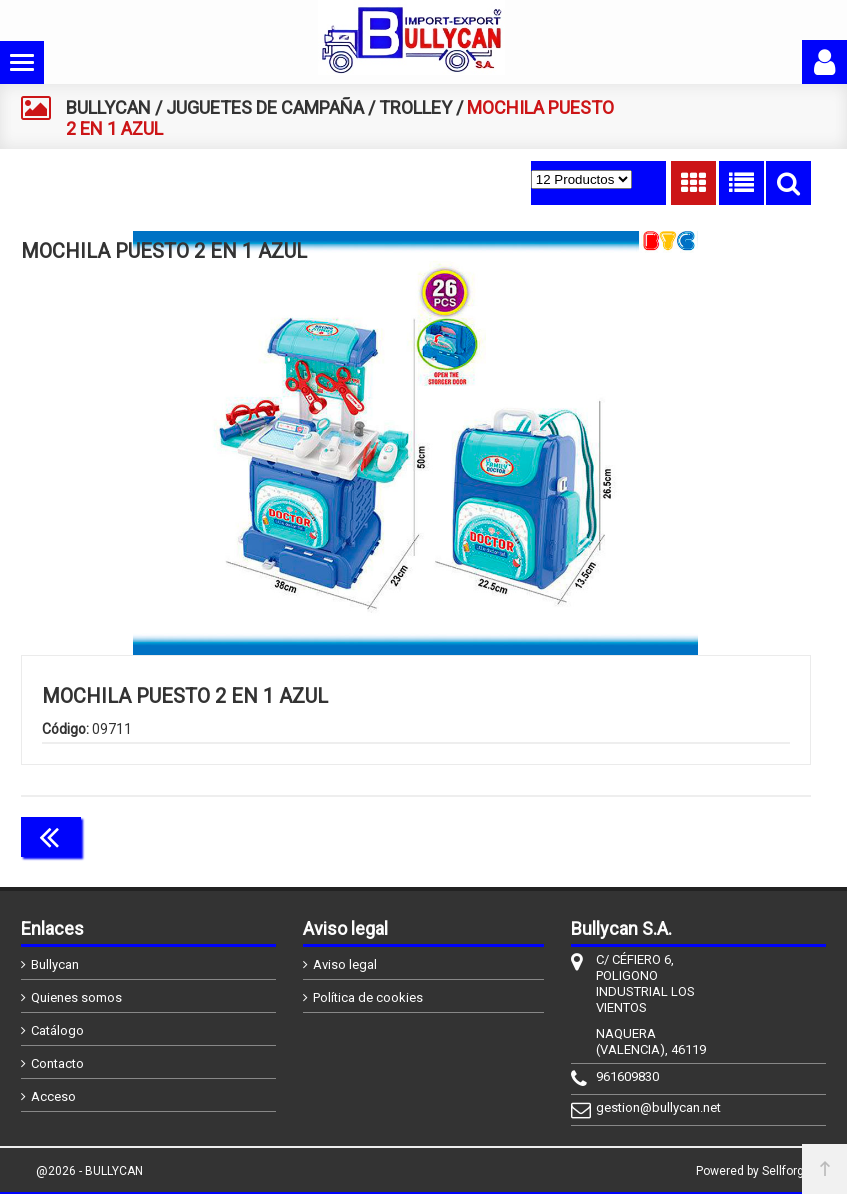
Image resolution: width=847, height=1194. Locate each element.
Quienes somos (76, 997)
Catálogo (57, 1030)
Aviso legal (345, 964)
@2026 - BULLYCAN (89, 1171)
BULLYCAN (108, 107)
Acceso (53, 1096)
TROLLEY (415, 107)
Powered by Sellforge (753, 1171)
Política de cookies (368, 997)
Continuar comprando (722, 835)
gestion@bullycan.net (658, 1107)
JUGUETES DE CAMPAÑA (265, 107)
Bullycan (55, 964)
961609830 (627, 1076)
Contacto (57, 1063)
